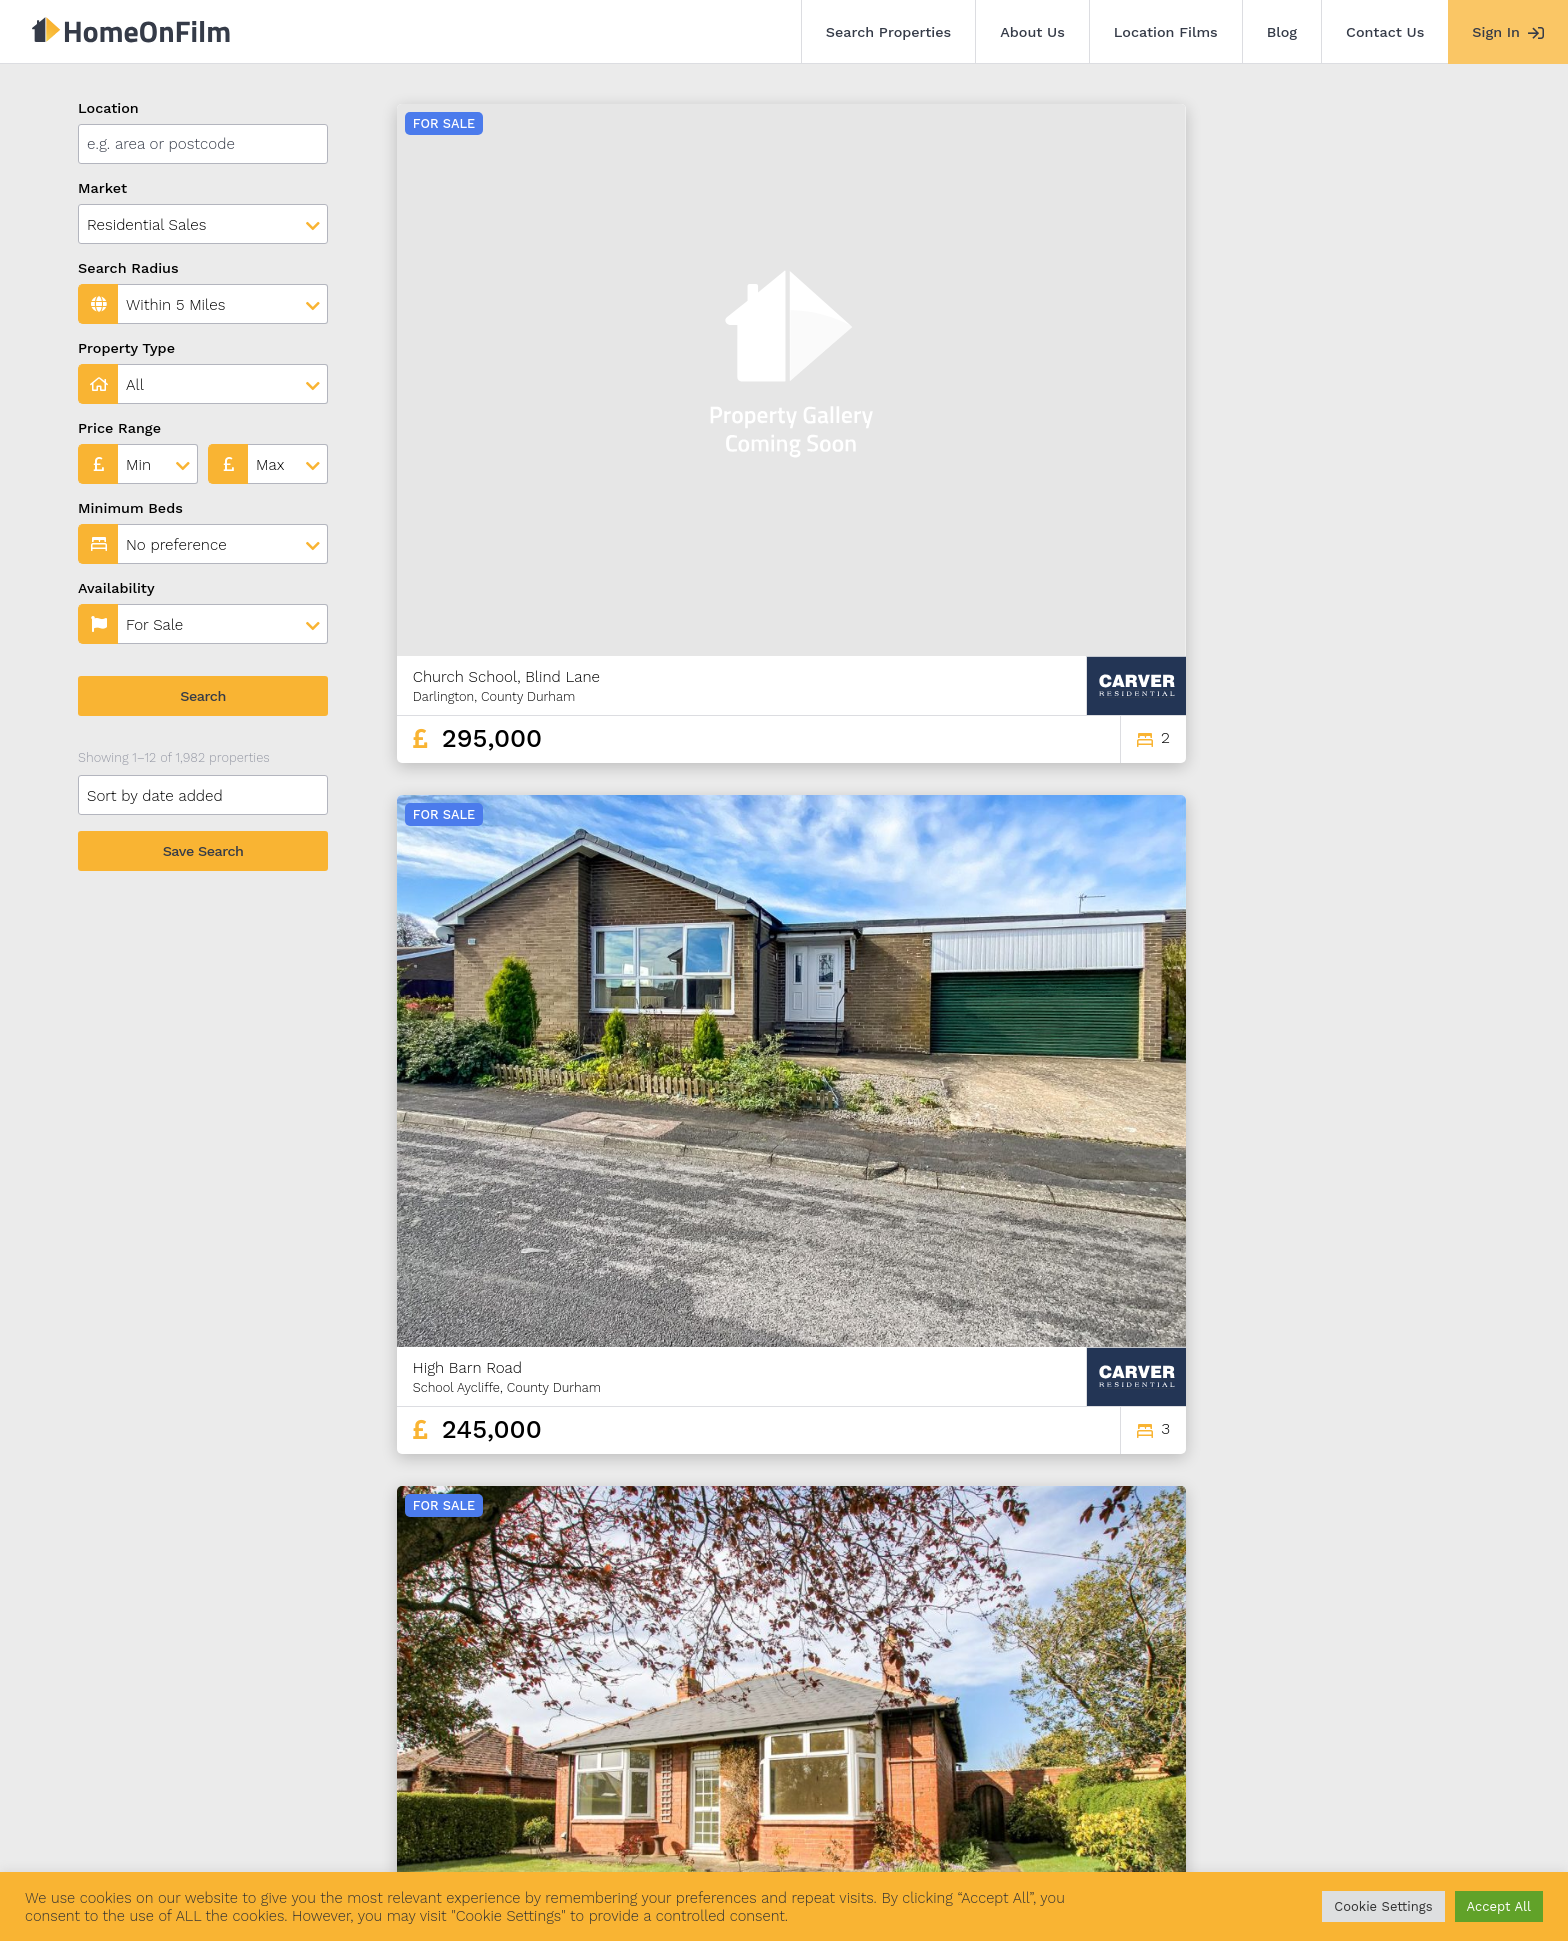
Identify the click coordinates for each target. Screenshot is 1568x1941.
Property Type (126, 348)
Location (108, 108)
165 (1421, 1648)
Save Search (203, 851)
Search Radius (128, 268)
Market (102, 188)
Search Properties (889, 32)
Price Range (119, 428)
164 (1386, 1648)
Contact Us (1385, 32)
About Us (1032, 32)
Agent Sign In (746, 1829)
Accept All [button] (1499, 1906)
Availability (116, 588)
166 (1456, 1648)
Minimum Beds (130, 508)
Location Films (1166, 32)
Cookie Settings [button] (1383, 1906)
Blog (1282, 32)
